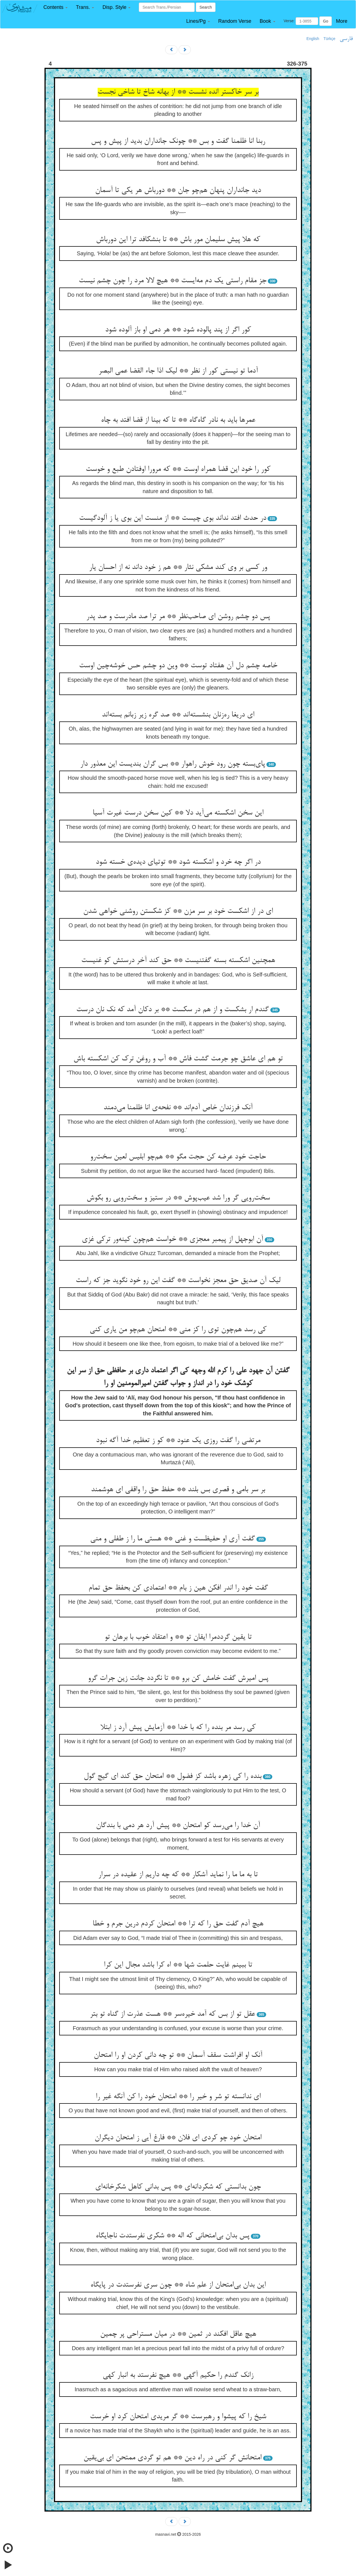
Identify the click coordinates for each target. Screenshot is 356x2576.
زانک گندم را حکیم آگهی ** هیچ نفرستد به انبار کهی (178, 2375)
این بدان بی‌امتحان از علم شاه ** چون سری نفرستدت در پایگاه (178, 2285)
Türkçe (329, 38)
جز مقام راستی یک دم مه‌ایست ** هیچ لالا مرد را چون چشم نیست (172, 280)
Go (325, 21)
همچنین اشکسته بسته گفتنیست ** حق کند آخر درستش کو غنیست (178, 960)
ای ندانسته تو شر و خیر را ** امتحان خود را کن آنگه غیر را (178, 2096)
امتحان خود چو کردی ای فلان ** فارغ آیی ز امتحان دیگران (178, 2137)
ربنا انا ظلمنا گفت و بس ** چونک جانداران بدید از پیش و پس (178, 141)
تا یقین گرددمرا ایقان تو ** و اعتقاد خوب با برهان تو (178, 1637)
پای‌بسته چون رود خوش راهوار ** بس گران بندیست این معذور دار (172, 764)
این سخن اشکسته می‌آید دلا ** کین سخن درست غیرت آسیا (178, 813)
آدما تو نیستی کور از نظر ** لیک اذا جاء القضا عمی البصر (178, 371)
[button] (55, 7)
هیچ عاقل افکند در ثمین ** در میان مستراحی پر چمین (178, 2334)
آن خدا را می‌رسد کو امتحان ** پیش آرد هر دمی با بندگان (178, 1825)
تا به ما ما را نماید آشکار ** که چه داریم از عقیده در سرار (178, 1874)
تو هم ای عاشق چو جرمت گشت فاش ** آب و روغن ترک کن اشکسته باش (178, 1059)
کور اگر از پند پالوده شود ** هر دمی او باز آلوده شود (178, 330)
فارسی (346, 39)
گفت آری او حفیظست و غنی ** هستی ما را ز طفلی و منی (172, 1539)
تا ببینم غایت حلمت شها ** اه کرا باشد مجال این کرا (178, 1965)
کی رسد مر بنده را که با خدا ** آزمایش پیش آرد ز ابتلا (178, 1727)
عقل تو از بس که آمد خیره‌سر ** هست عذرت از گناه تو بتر (172, 2014)
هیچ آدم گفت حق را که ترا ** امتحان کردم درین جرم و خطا (178, 1924)
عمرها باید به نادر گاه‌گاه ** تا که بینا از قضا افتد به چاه (178, 420)
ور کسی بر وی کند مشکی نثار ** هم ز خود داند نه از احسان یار (178, 567)
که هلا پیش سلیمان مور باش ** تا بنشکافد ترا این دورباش (178, 239)
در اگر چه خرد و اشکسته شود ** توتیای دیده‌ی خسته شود (178, 862)
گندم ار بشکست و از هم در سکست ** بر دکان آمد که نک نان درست (172, 1009)
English (312, 38)
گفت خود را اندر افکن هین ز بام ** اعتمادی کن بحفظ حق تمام (178, 1588)
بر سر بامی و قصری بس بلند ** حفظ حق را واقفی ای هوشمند (178, 1489)
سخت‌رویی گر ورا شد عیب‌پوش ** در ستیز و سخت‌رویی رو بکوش (178, 1198)
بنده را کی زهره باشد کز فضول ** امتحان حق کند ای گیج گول (172, 1776)
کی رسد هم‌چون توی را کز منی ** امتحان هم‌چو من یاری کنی (178, 1329)
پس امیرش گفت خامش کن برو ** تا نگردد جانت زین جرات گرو (178, 1678)
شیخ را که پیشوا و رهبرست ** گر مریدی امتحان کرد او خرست (178, 2416)
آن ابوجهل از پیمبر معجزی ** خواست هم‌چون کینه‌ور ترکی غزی (172, 1239)
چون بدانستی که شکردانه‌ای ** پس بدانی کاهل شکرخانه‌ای (178, 2187)
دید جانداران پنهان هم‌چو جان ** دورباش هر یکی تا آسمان (178, 190)
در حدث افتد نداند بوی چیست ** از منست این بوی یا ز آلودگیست (172, 518)
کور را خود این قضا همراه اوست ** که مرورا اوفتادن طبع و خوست (178, 469)
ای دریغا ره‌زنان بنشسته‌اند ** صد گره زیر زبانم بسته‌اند (178, 715)
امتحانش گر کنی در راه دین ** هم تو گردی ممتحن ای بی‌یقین (172, 2457)
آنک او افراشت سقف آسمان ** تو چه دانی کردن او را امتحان (178, 2055)
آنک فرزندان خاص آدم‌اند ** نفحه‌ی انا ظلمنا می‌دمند (178, 1107)
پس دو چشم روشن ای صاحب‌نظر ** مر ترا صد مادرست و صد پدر (178, 616)
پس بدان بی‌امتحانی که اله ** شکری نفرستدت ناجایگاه (172, 2236)
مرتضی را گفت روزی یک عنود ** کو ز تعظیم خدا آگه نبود (178, 1440)
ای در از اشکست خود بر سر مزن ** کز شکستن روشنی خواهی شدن (178, 911)
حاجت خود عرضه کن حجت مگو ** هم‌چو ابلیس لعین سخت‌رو (178, 1157)
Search (205, 7)
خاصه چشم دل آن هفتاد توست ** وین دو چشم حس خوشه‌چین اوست (178, 665)
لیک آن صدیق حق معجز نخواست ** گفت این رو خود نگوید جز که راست (178, 1280)
